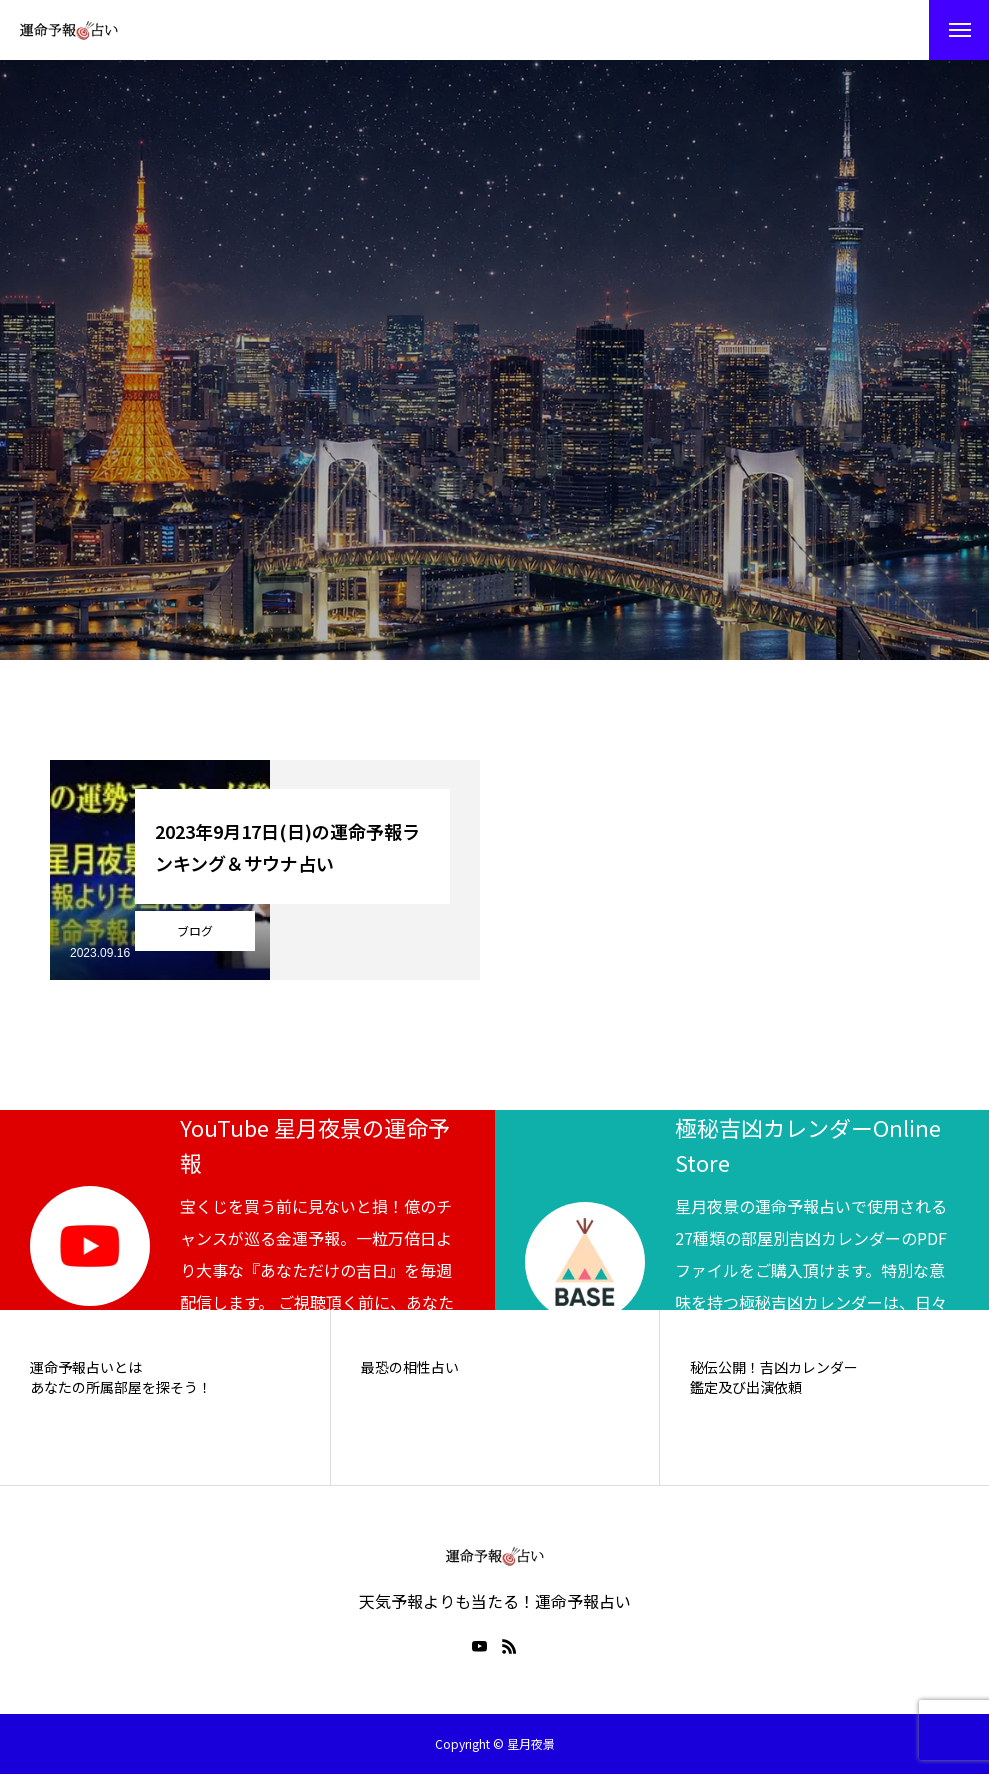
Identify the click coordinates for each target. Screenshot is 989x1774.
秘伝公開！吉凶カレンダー (774, 1367)
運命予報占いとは (86, 1367)
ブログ (195, 930)
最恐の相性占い (410, 1367)
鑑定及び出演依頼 (746, 1387)
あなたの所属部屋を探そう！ (121, 1387)
